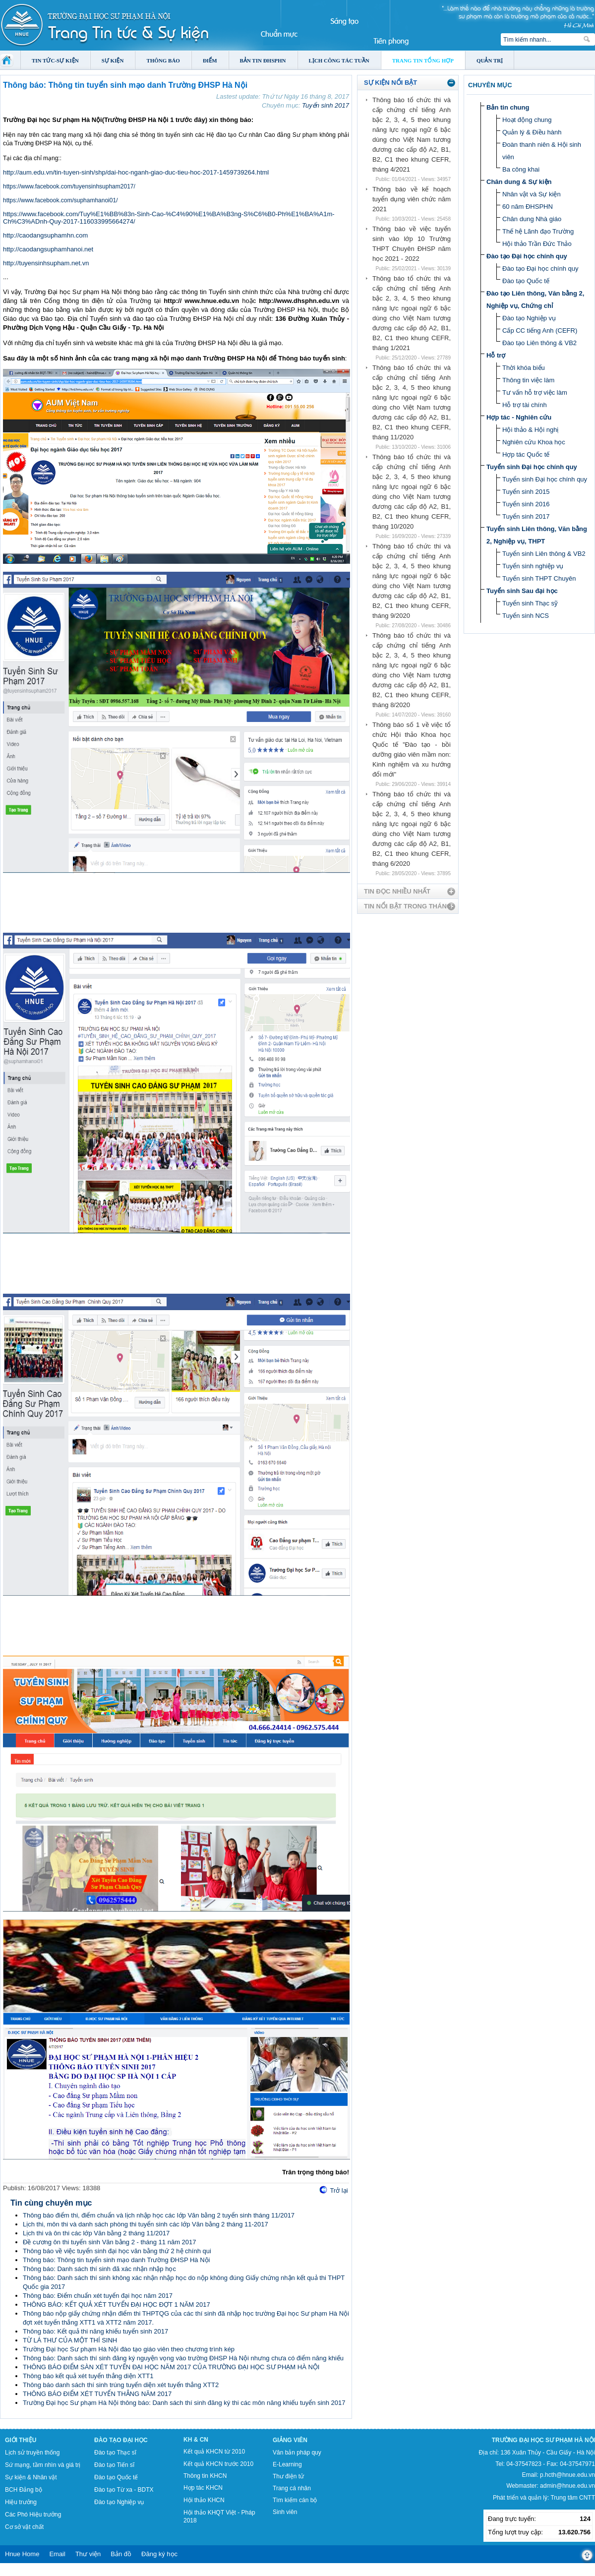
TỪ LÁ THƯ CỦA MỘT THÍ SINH (70, 2340)
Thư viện (88, 2554)
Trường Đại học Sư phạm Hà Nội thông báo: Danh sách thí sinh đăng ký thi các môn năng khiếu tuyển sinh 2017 (184, 2402)
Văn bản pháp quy (297, 2452)
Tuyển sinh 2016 (525, 504)
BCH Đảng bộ (23, 2489)
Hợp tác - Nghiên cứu (518, 417)
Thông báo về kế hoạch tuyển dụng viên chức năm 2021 (411, 199)
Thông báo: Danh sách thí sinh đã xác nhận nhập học (99, 2269)
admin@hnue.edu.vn (567, 2485)
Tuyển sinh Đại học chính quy (531, 467)
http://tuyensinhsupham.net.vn (46, 263)
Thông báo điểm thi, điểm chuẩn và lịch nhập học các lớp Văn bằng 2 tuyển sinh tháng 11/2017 (159, 2215)
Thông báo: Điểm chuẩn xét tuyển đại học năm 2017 (98, 2295)
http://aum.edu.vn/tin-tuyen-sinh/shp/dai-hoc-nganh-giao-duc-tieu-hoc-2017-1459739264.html (136, 172)
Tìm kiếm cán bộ (295, 2500)
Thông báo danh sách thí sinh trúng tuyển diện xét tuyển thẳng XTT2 (121, 2385)
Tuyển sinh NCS (525, 615)
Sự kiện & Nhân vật (31, 2477)
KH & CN (195, 2439)
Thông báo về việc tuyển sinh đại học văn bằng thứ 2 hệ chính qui (117, 2251)
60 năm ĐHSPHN (527, 206)
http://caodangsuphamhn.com (45, 235)
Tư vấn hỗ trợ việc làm (534, 392)
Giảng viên (290, 2440)
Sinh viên (285, 2512)
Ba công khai (520, 169)
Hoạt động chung (527, 119)
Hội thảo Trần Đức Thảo (537, 243)
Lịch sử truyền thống (32, 2452)
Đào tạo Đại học (121, 2440)
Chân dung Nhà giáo (531, 219)
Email (57, 2554)
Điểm (210, 60)
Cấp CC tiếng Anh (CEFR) (539, 330)
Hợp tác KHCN (203, 2487)
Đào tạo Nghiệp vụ (529, 318)
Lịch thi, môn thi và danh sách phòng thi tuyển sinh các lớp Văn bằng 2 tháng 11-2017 (145, 2224)
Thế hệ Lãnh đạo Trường (538, 231)
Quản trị (489, 60)
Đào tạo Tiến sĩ (114, 2464)
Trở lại (339, 2190)
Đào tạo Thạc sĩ (115, 2452)
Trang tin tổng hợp (423, 60)
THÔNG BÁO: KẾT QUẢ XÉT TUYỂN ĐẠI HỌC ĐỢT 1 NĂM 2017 (116, 2304)
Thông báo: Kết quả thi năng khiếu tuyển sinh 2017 (95, 2331)
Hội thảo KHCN (204, 2500)
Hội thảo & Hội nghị (530, 429)
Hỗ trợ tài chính (524, 405)
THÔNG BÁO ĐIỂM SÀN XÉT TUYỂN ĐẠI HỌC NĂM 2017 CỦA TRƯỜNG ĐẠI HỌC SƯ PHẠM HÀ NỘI (171, 2367)
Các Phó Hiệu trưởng (33, 2514)
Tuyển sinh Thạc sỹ (530, 603)
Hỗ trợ (495, 355)
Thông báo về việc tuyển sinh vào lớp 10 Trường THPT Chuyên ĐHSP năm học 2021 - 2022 (411, 243)
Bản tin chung (507, 107)
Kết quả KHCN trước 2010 (218, 2463)
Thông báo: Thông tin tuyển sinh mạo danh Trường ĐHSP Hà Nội (116, 2260)
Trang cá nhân (292, 2488)
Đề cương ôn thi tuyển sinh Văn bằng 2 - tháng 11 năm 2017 (109, 2242)
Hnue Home (22, 2554)
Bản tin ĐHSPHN (263, 60)
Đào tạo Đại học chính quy (526, 256)
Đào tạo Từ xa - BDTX (123, 2489)
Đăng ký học (159, 2554)
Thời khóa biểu (523, 367)
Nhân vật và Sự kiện (531, 194)
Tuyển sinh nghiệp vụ (532, 566)
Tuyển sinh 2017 (325, 105)
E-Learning (287, 2464)
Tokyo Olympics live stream (36, 2572)
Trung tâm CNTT (572, 2497)
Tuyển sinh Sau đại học (522, 591)
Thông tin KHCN (205, 2475)
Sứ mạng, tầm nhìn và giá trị (42, 2464)
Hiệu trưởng (21, 2502)
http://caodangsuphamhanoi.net (48, 249)
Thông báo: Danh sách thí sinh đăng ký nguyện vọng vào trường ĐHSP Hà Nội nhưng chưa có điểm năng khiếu (183, 2358)
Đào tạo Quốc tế (525, 281)
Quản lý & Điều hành (532, 132)
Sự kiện (113, 60)
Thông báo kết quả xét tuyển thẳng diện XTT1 (88, 2376)
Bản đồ (121, 2554)
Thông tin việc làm (528, 380)
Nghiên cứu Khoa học (533, 442)
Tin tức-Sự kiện (55, 60)
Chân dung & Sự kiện (519, 181)
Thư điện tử (288, 2476)
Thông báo (163, 60)
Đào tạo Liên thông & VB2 (539, 343)
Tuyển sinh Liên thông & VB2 (544, 553)
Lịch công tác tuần (339, 60)
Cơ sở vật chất (24, 2526)
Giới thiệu (20, 2440)
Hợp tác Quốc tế (525, 454)
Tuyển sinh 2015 (525, 491)
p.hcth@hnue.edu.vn (567, 2474)
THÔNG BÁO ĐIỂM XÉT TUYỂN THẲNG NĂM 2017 (97, 2393)
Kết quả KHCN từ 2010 (214, 2451)
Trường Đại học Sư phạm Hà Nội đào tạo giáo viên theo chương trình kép (129, 2349)
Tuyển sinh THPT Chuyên (539, 578)
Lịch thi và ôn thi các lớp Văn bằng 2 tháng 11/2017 (96, 2233)
